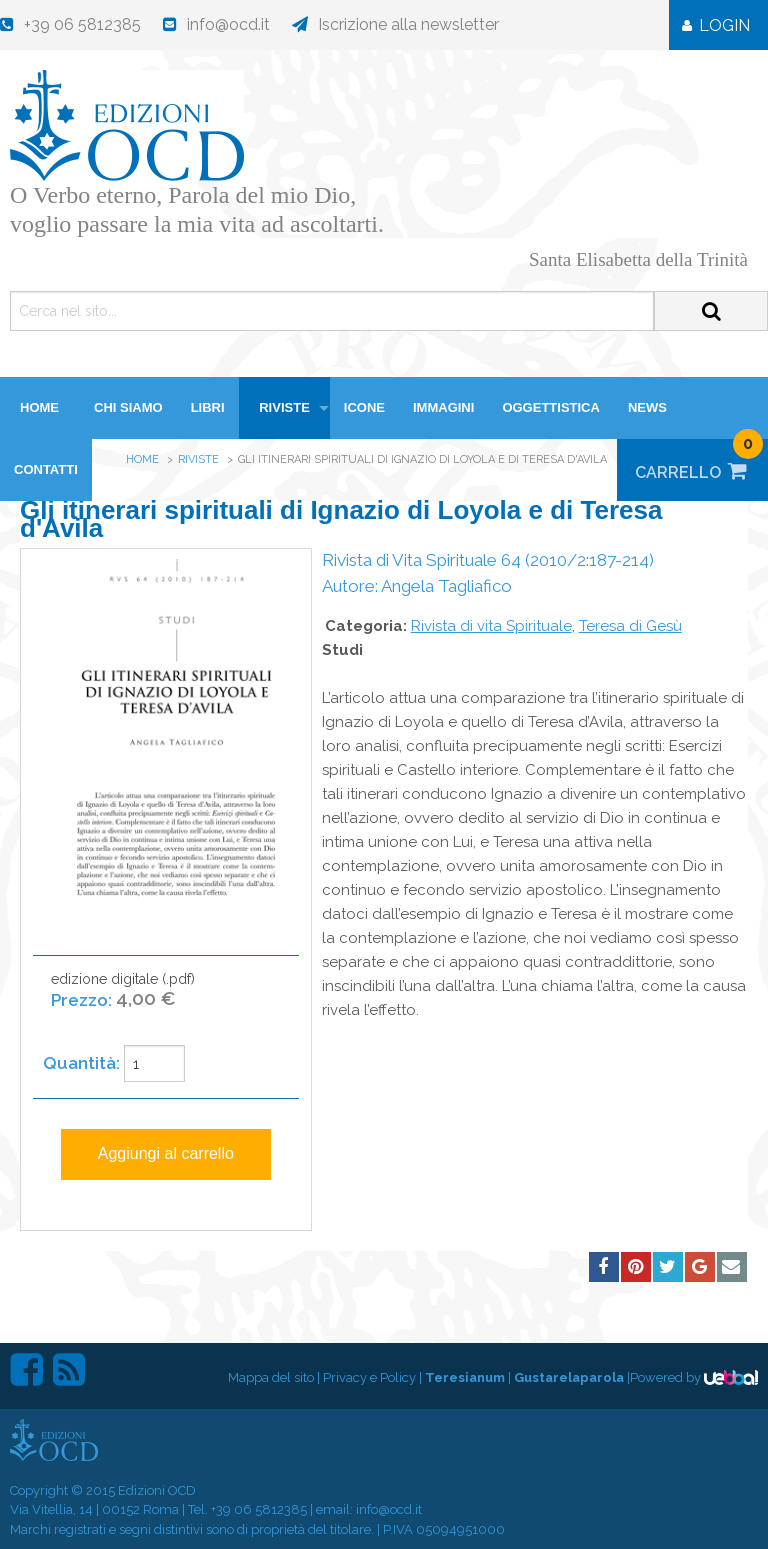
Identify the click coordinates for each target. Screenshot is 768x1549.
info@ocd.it (389, 1509)
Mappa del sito (271, 1377)
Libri (208, 407)
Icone (364, 407)
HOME (39, 407)
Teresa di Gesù (630, 626)
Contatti (46, 469)
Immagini (443, 407)
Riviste (284, 407)
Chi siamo (128, 407)
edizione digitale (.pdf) (123, 1000)
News (647, 407)
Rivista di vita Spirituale (491, 626)
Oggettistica (551, 407)
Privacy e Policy (369, 1377)
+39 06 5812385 (259, 1509)
